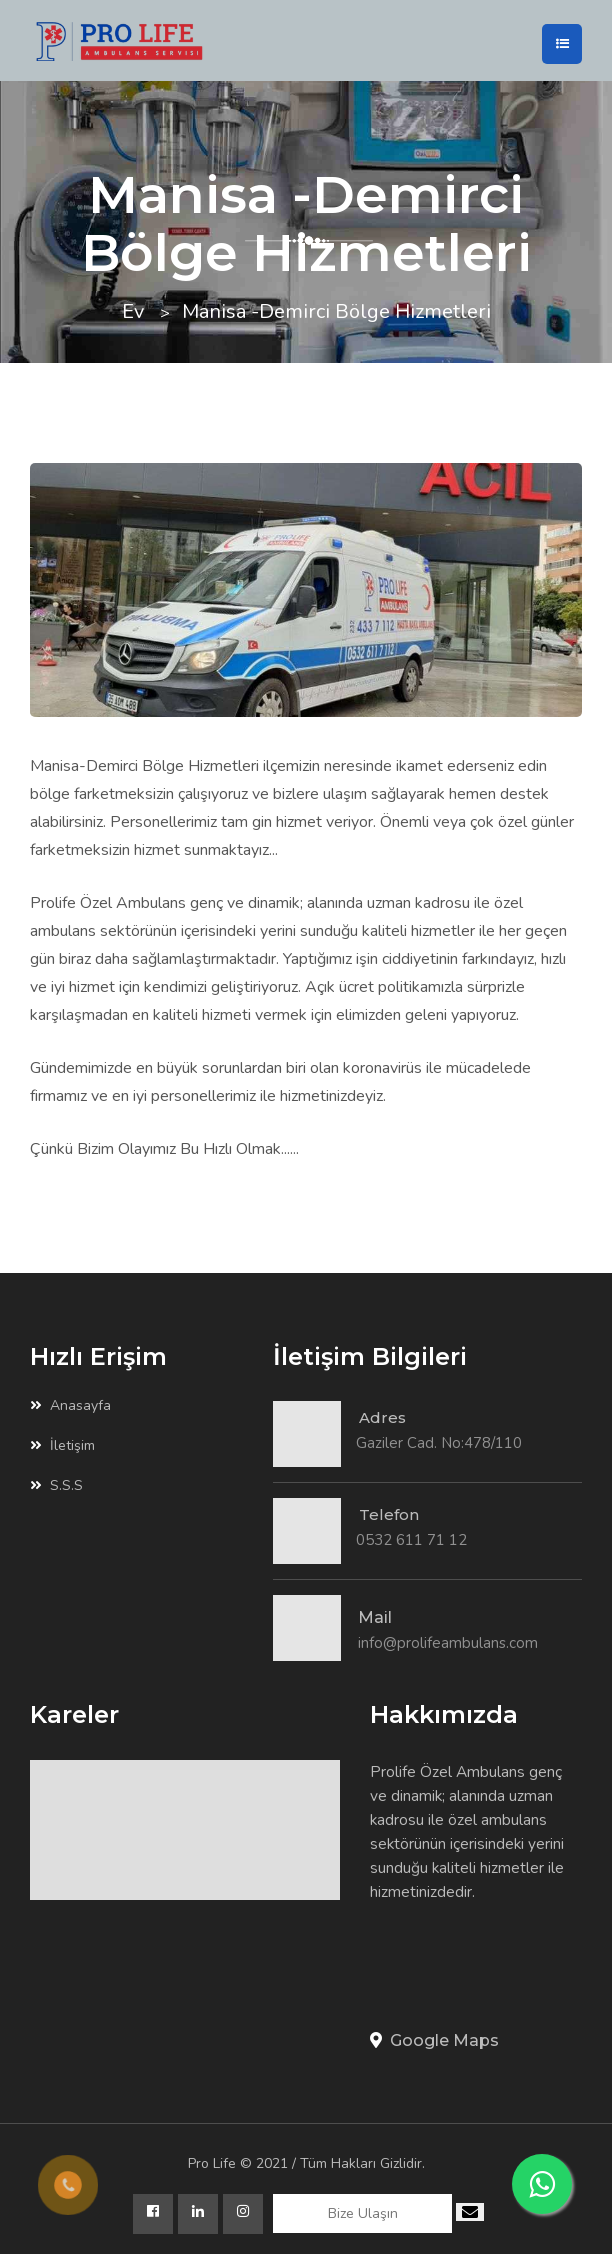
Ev (133, 311)
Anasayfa (70, 1406)
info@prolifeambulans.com (448, 1643)
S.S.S (56, 1486)
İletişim (62, 1446)
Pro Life (212, 2163)
